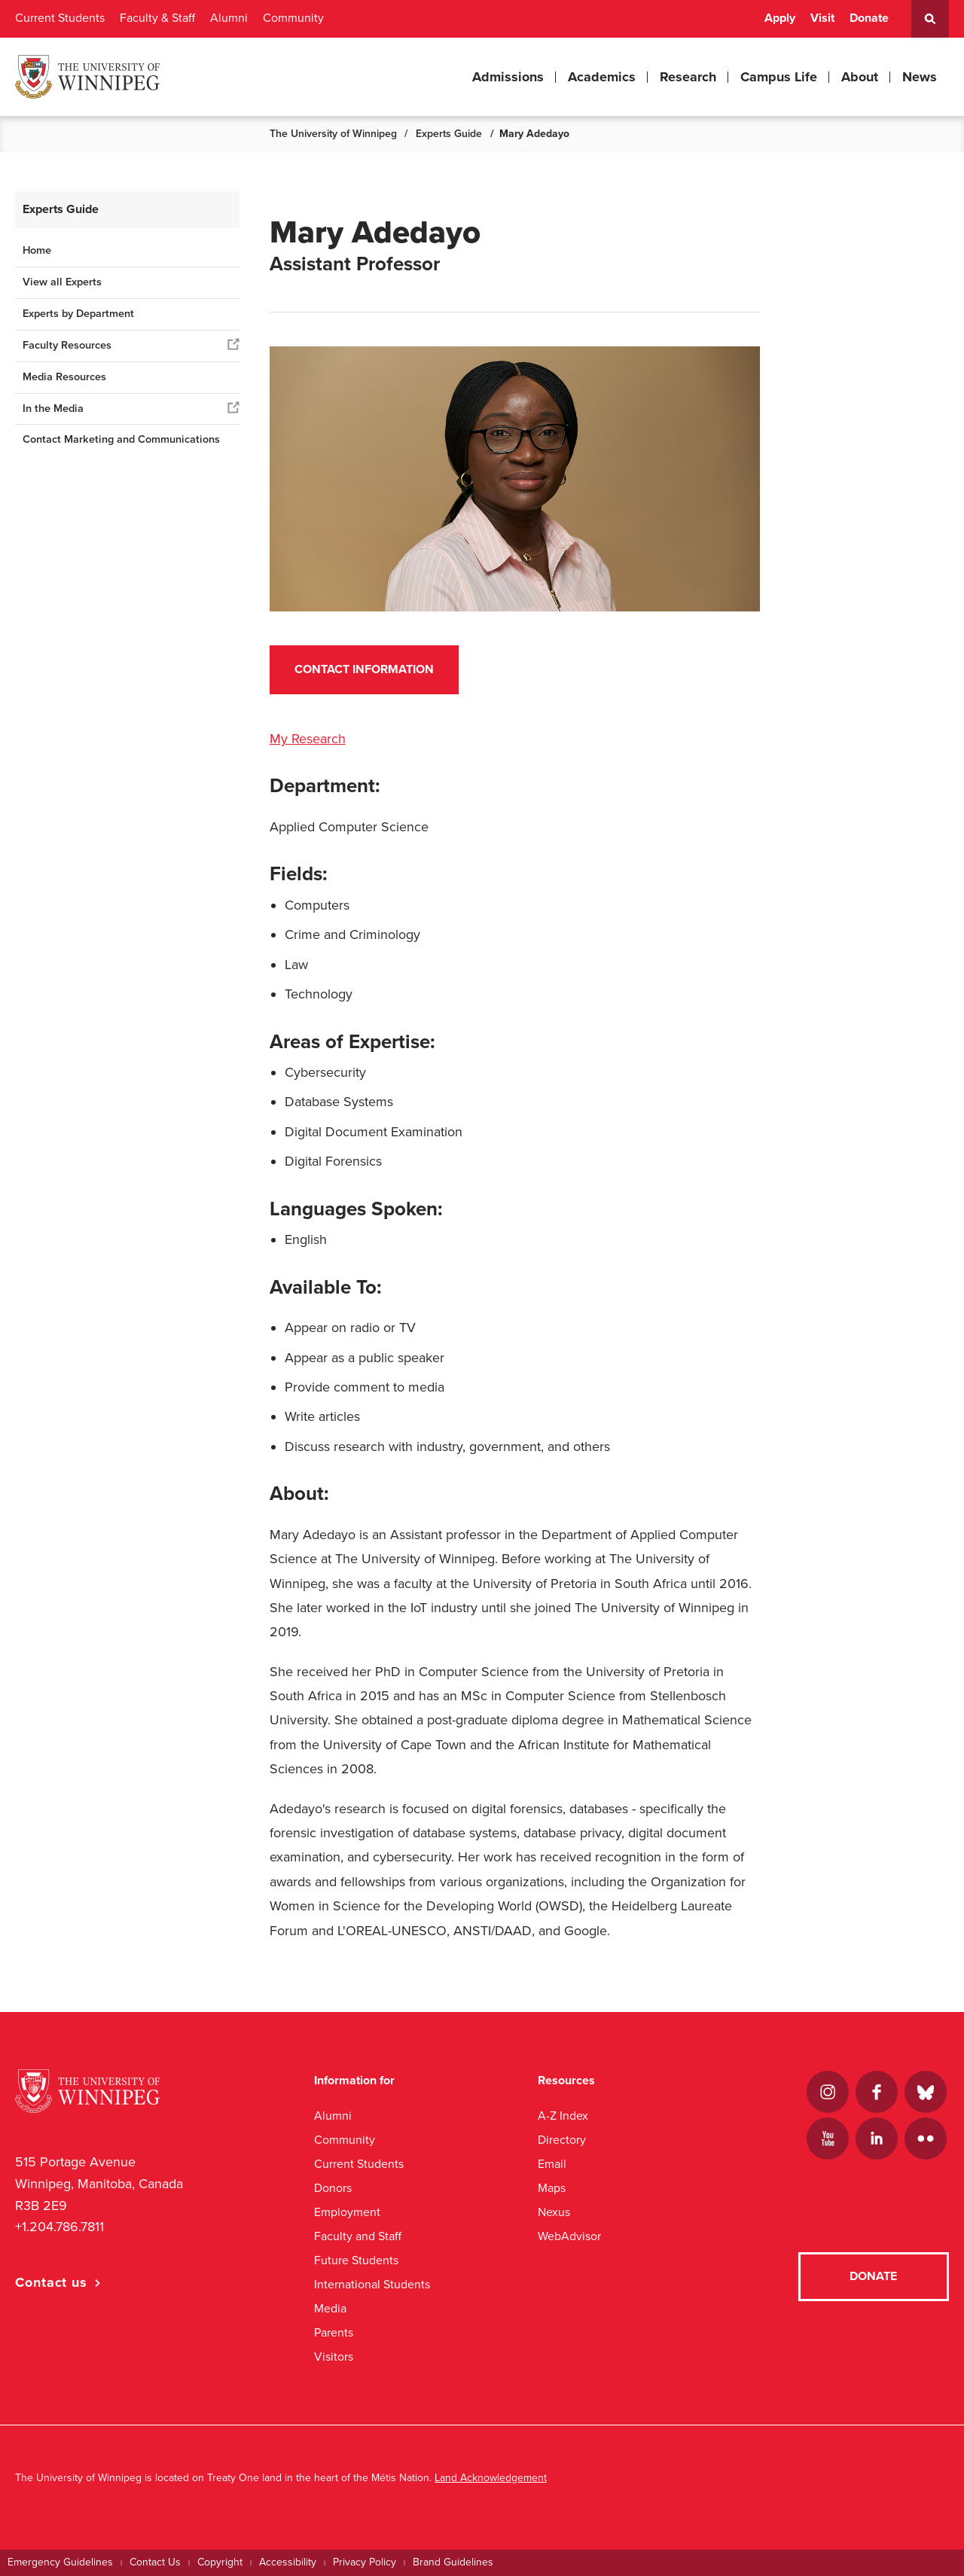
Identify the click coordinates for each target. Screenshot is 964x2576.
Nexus (554, 2212)
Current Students (60, 18)
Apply (779, 18)
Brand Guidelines (453, 2562)
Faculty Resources (67, 345)
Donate (869, 18)
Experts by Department (78, 313)
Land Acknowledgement (491, 2477)
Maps (552, 2188)
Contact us (51, 2282)
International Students (372, 2284)
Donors (333, 2188)
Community (293, 18)
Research (688, 77)
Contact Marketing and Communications (121, 439)
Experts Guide (449, 133)
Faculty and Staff (357, 2236)
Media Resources (64, 376)
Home (37, 250)
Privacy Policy (364, 2562)
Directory (562, 2139)
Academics (602, 77)
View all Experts (62, 282)
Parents (333, 2332)
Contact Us (155, 2562)
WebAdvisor (569, 2236)
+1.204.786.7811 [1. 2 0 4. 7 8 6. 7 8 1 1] (59, 2226)
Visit (822, 18)
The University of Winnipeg (333, 133)
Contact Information (364, 669)
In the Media (53, 408)
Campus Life (778, 77)
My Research (308, 738)
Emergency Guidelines (60, 2562)
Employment (347, 2212)
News (919, 77)
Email (552, 2164)
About (859, 77)
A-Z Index (563, 2115)
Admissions (508, 77)
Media (330, 2308)
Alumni (229, 18)
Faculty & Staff (157, 18)
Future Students (356, 2260)
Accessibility (287, 2562)
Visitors (333, 2356)
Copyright (220, 2562)
